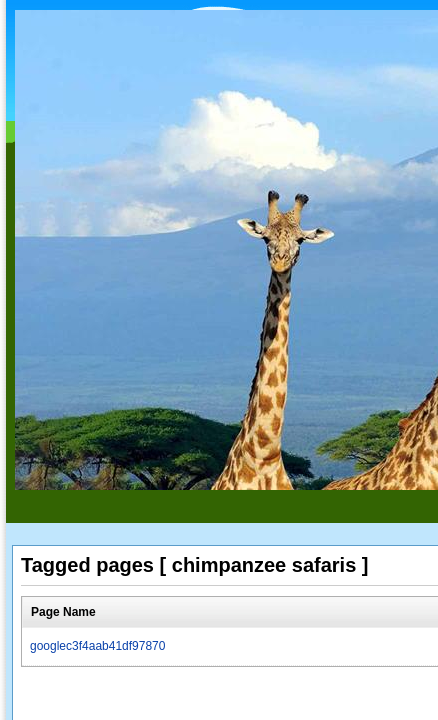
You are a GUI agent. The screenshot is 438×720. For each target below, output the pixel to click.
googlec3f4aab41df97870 (97, 646)
